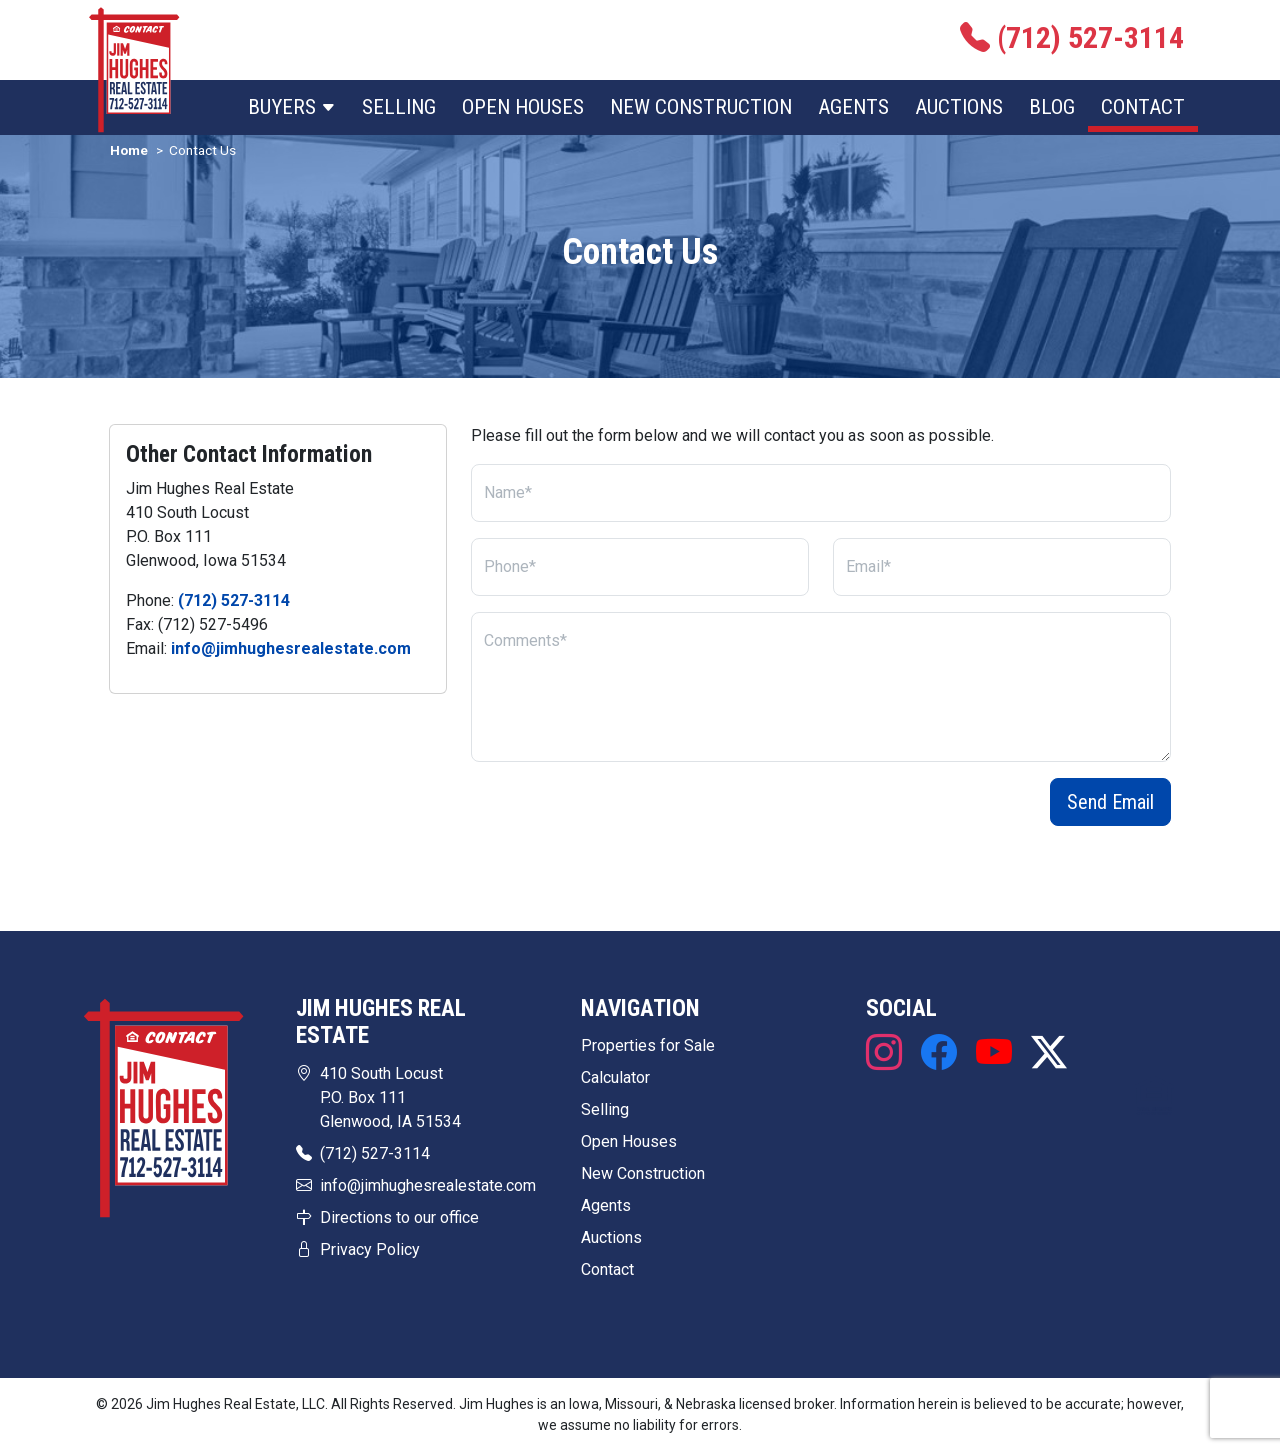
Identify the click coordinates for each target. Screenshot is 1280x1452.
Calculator (615, 1077)
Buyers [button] (292, 107)
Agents (853, 107)
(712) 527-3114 (234, 600)
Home (129, 150)
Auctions (959, 107)
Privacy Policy (370, 1249)
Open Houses (523, 107)
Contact (1143, 107)
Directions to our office (399, 1217)
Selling (399, 107)
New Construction (701, 107)
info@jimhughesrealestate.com (291, 648)
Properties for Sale (648, 1045)
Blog (1052, 107)
